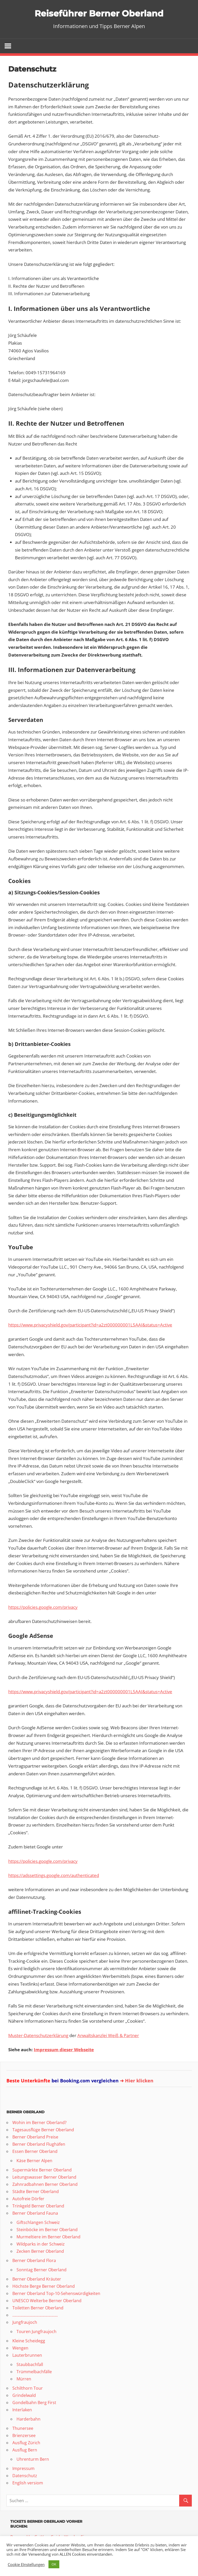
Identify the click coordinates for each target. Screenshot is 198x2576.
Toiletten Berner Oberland (37, 2308)
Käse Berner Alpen (34, 2161)
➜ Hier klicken (136, 2081)
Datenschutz (24, 2476)
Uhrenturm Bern (32, 2460)
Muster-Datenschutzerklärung (38, 2036)
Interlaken (22, 2410)
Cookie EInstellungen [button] (26, 2564)
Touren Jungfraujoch (36, 2332)
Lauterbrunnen (27, 2356)
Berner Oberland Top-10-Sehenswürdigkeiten (56, 2294)
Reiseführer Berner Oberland (99, 12)
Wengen (20, 2348)
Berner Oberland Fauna (35, 2213)
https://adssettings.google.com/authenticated (53, 1876)
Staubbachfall (29, 2365)
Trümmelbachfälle (34, 2372)
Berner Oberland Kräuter (36, 2279)
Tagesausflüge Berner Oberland (43, 2130)
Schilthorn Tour (27, 2388)
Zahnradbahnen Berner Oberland (45, 2185)
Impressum (23, 2469)
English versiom (27, 2483)
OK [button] (54, 2564)
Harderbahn (28, 2419)
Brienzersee (24, 2436)
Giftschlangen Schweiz (38, 2223)
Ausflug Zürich (26, 2443)
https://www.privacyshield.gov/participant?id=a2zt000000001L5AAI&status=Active (90, 1326)
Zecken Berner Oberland (40, 2252)
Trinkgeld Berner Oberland (38, 2206)
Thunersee (22, 2429)
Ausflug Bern (24, 2450)
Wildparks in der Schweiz (40, 2244)
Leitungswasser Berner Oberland (44, 2177)
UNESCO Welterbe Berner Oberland (46, 2301)
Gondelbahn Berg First (34, 2403)
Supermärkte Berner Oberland (42, 2170)
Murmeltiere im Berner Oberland (48, 2237)
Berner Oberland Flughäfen (38, 2144)
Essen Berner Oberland (34, 2152)
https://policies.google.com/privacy (43, 1608)
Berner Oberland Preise (35, 2137)
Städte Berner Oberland (35, 2192)
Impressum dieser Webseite (64, 2050)
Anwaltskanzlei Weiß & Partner (108, 2036)
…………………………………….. (35, 2315)
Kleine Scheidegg (28, 2341)
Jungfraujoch (24, 2323)
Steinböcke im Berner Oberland (47, 2230)
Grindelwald (24, 2396)
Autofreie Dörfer (28, 2199)
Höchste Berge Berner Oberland (43, 2287)
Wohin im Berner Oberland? (39, 2123)
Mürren (23, 2379)
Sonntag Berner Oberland (41, 2270)
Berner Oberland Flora (34, 2261)
